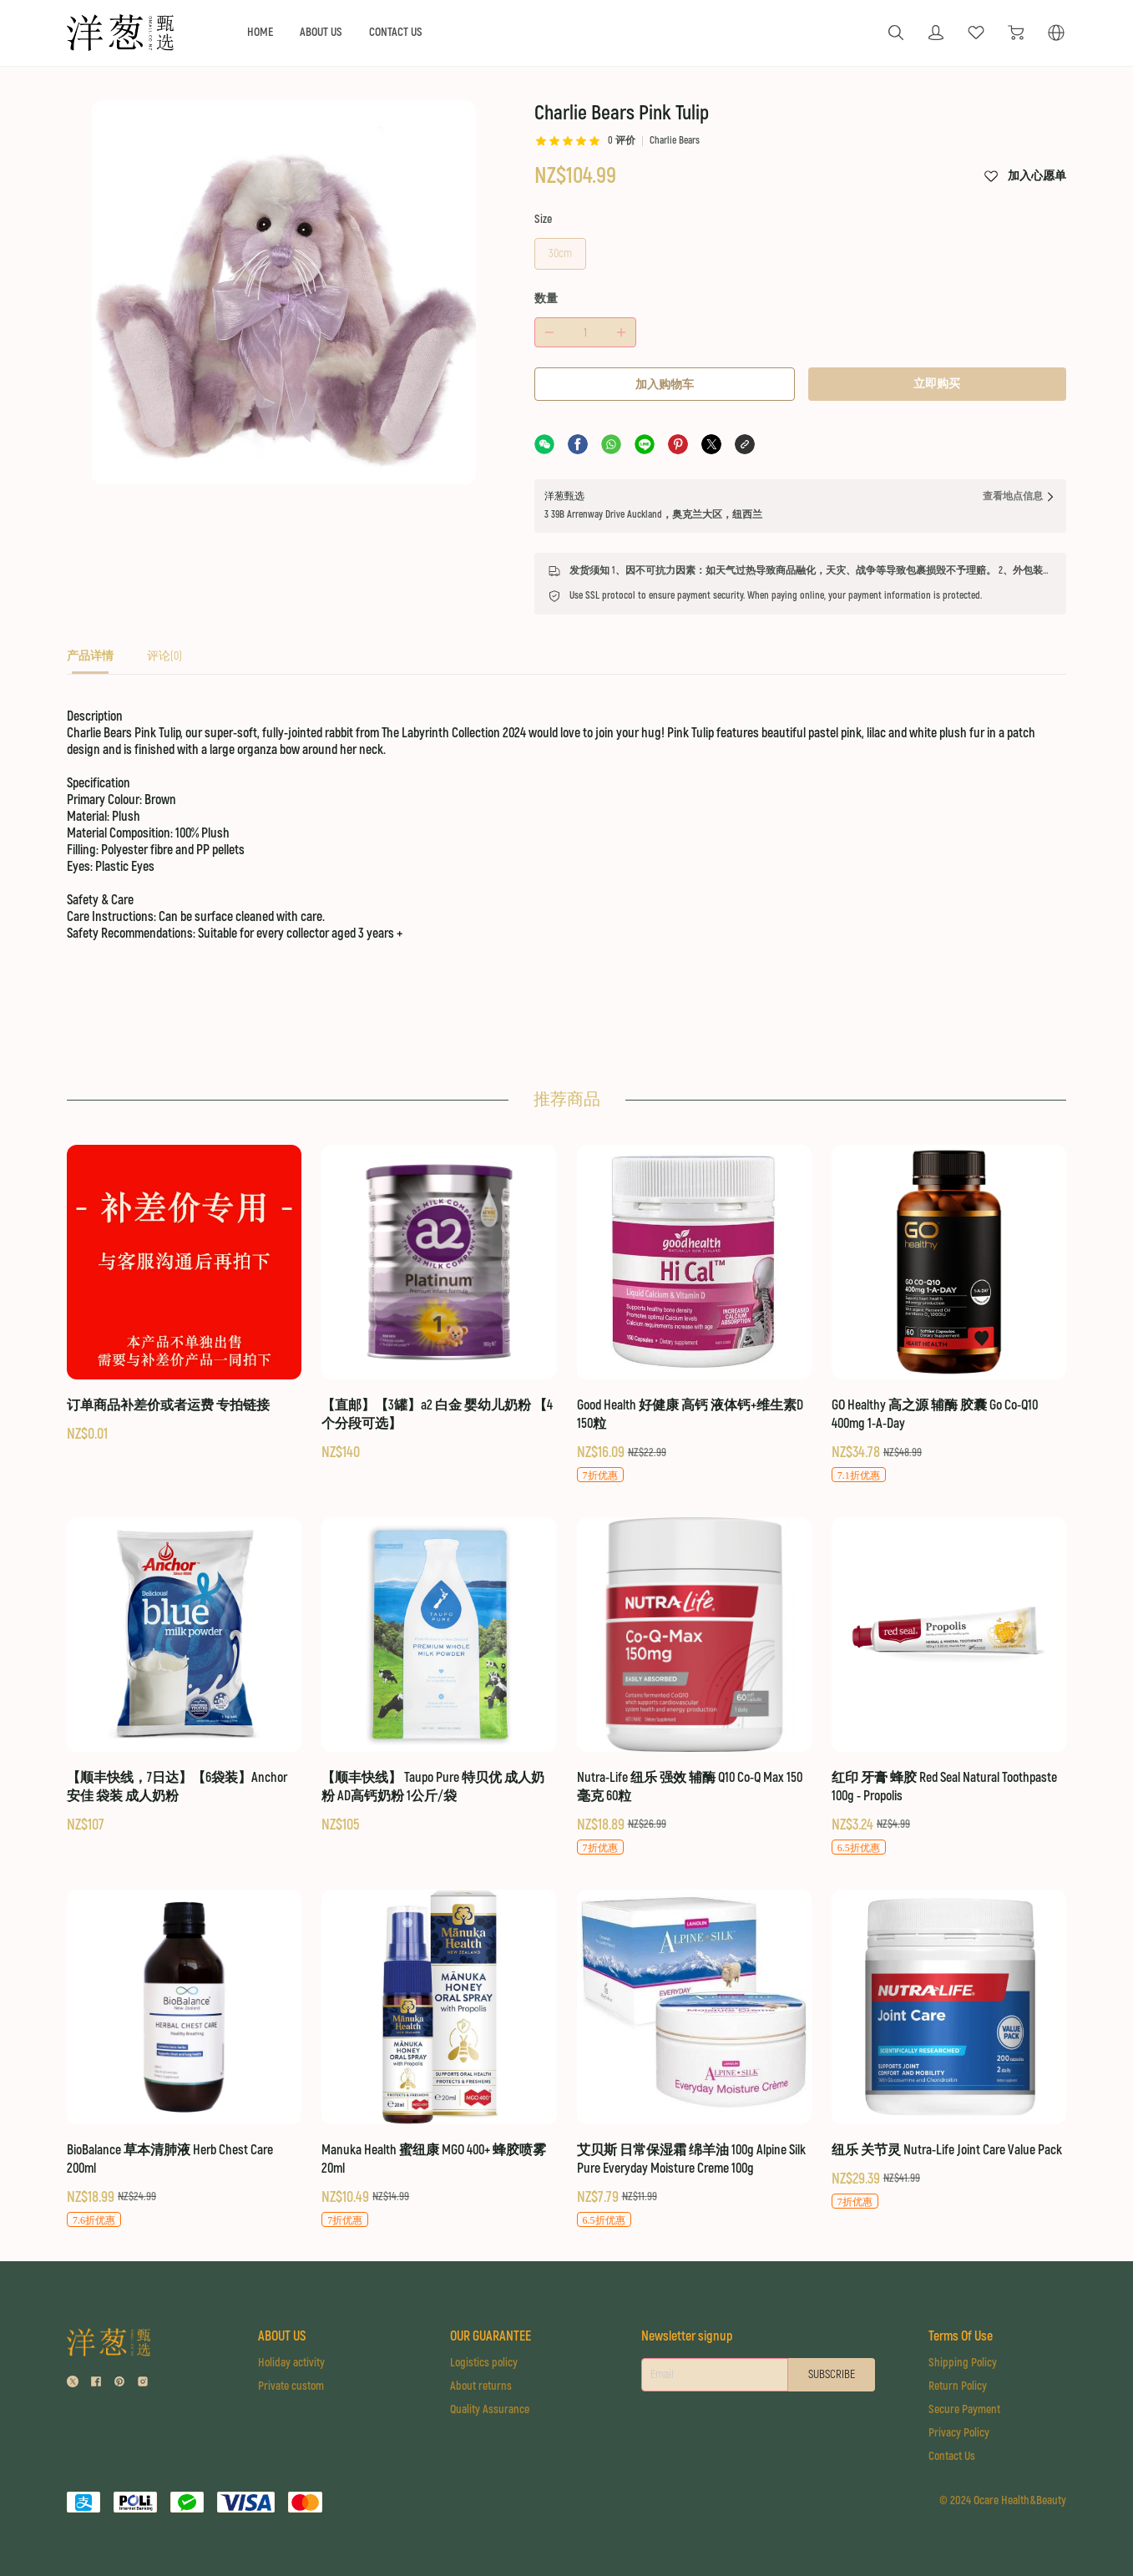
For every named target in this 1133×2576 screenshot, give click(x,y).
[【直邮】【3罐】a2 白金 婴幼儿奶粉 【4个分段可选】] (438, 1304)
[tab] (90, 661)
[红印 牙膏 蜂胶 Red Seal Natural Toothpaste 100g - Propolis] (949, 1686)
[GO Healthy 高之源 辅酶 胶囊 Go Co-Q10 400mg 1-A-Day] (949, 1314)
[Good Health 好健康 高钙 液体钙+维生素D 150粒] (694, 1314)
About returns (481, 2386)
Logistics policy (484, 2363)
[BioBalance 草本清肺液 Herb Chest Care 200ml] (184, 2059)
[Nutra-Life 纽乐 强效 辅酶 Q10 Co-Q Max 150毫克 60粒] (694, 1686)
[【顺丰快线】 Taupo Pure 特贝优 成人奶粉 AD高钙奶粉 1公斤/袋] (438, 1676)
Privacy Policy (958, 2433)
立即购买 (936, 384)
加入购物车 (664, 384)
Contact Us (951, 2456)
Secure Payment (964, 2409)
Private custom (291, 2386)
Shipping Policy (962, 2363)
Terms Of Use (960, 2336)
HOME (260, 32)
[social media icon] (72, 2383)
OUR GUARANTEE (490, 2336)
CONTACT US (395, 32)
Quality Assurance (489, 2409)
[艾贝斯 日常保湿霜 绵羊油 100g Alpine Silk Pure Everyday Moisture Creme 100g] (694, 2059)
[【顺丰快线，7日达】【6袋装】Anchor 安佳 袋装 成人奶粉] (184, 1676)
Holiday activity (291, 2363)
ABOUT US (321, 32)
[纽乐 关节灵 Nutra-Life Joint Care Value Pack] (949, 2050)
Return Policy (957, 2386)
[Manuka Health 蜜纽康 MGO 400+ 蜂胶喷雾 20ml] (438, 2059)
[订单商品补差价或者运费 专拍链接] (184, 1295)
